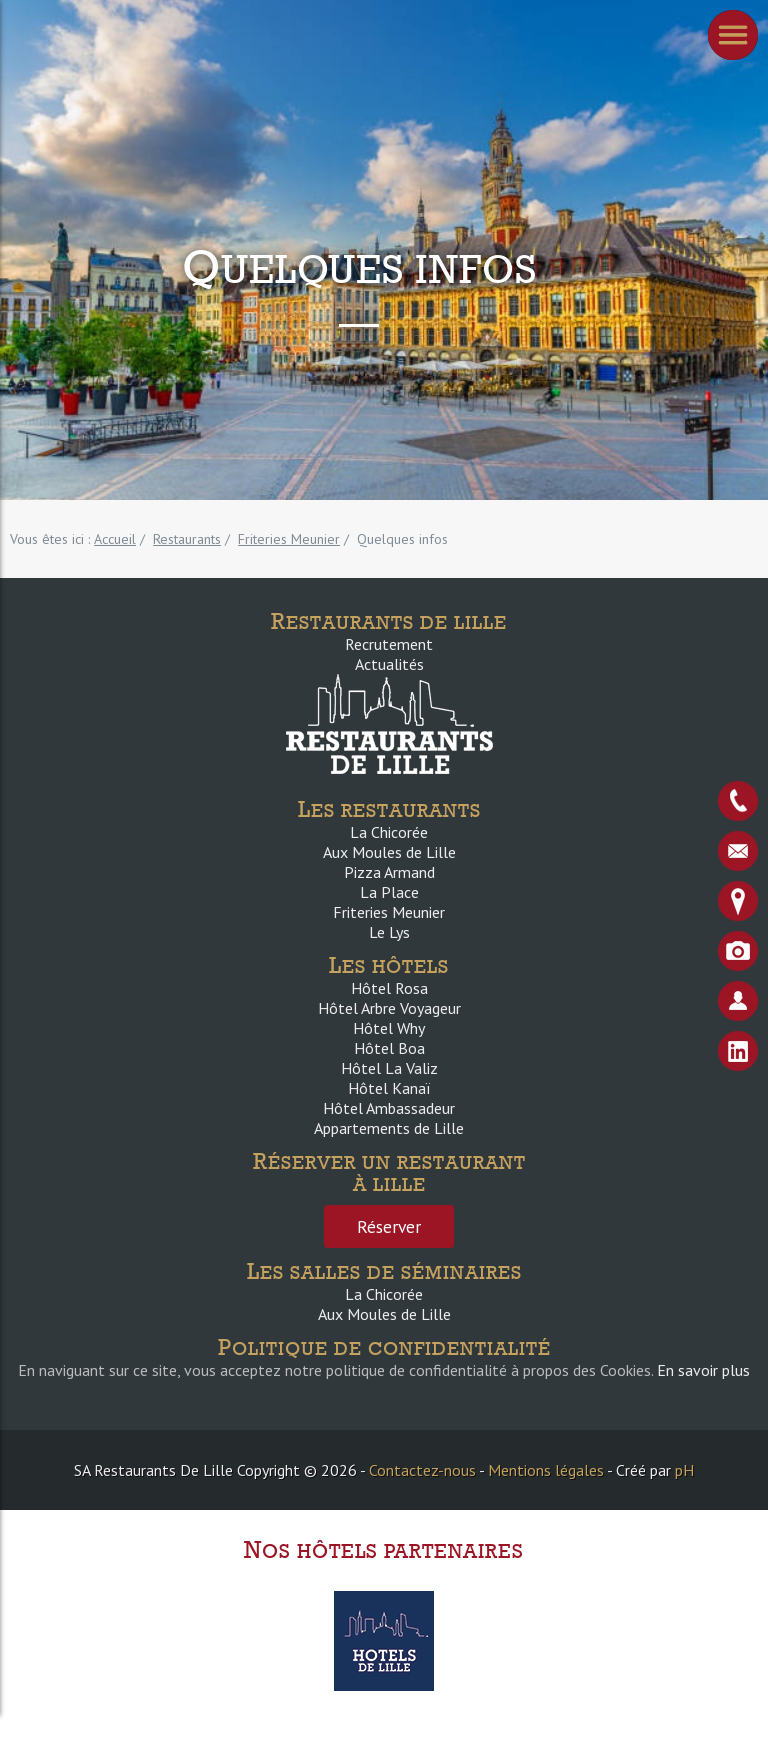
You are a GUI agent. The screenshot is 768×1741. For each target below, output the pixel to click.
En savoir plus (703, 1370)
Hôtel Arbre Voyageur (389, 1008)
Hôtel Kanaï (389, 1088)
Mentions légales (546, 1470)
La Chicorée (389, 832)
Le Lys (389, 932)
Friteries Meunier (389, 912)
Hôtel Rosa (389, 988)
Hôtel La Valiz (389, 1068)
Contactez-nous (422, 1470)
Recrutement (389, 644)
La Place (389, 892)
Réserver (389, 1226)
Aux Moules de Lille (389, 852)
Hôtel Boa (389, 1048)
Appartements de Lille (389, 1128)
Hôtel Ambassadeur (389, 1108)
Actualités (389, 664)
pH (684, 1470)
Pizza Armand (389, 872)
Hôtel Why (389, 1028)
